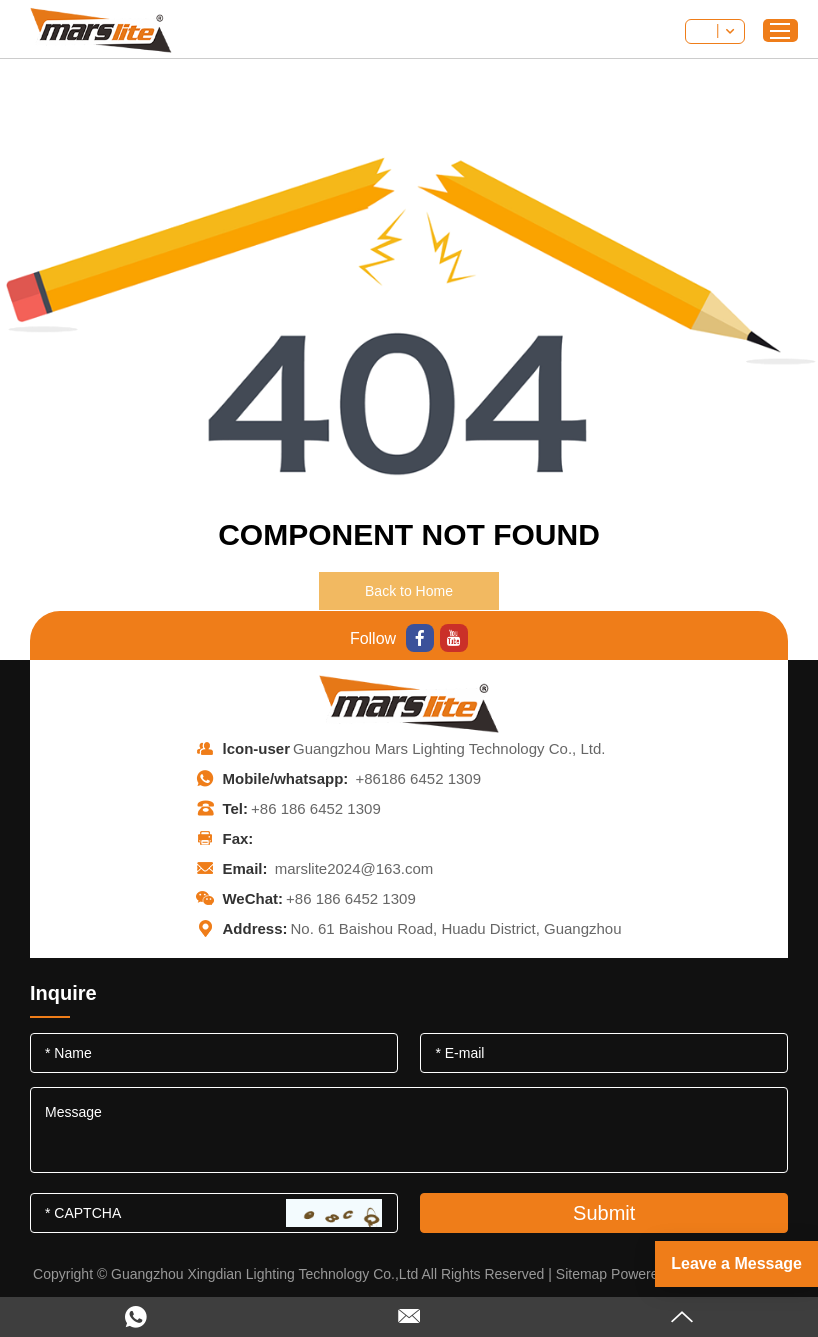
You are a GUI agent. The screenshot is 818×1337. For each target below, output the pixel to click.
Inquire (63, 993)
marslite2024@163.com (354, 868)
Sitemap (581, 1274)
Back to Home (409, 591)
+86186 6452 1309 (418, 778)
